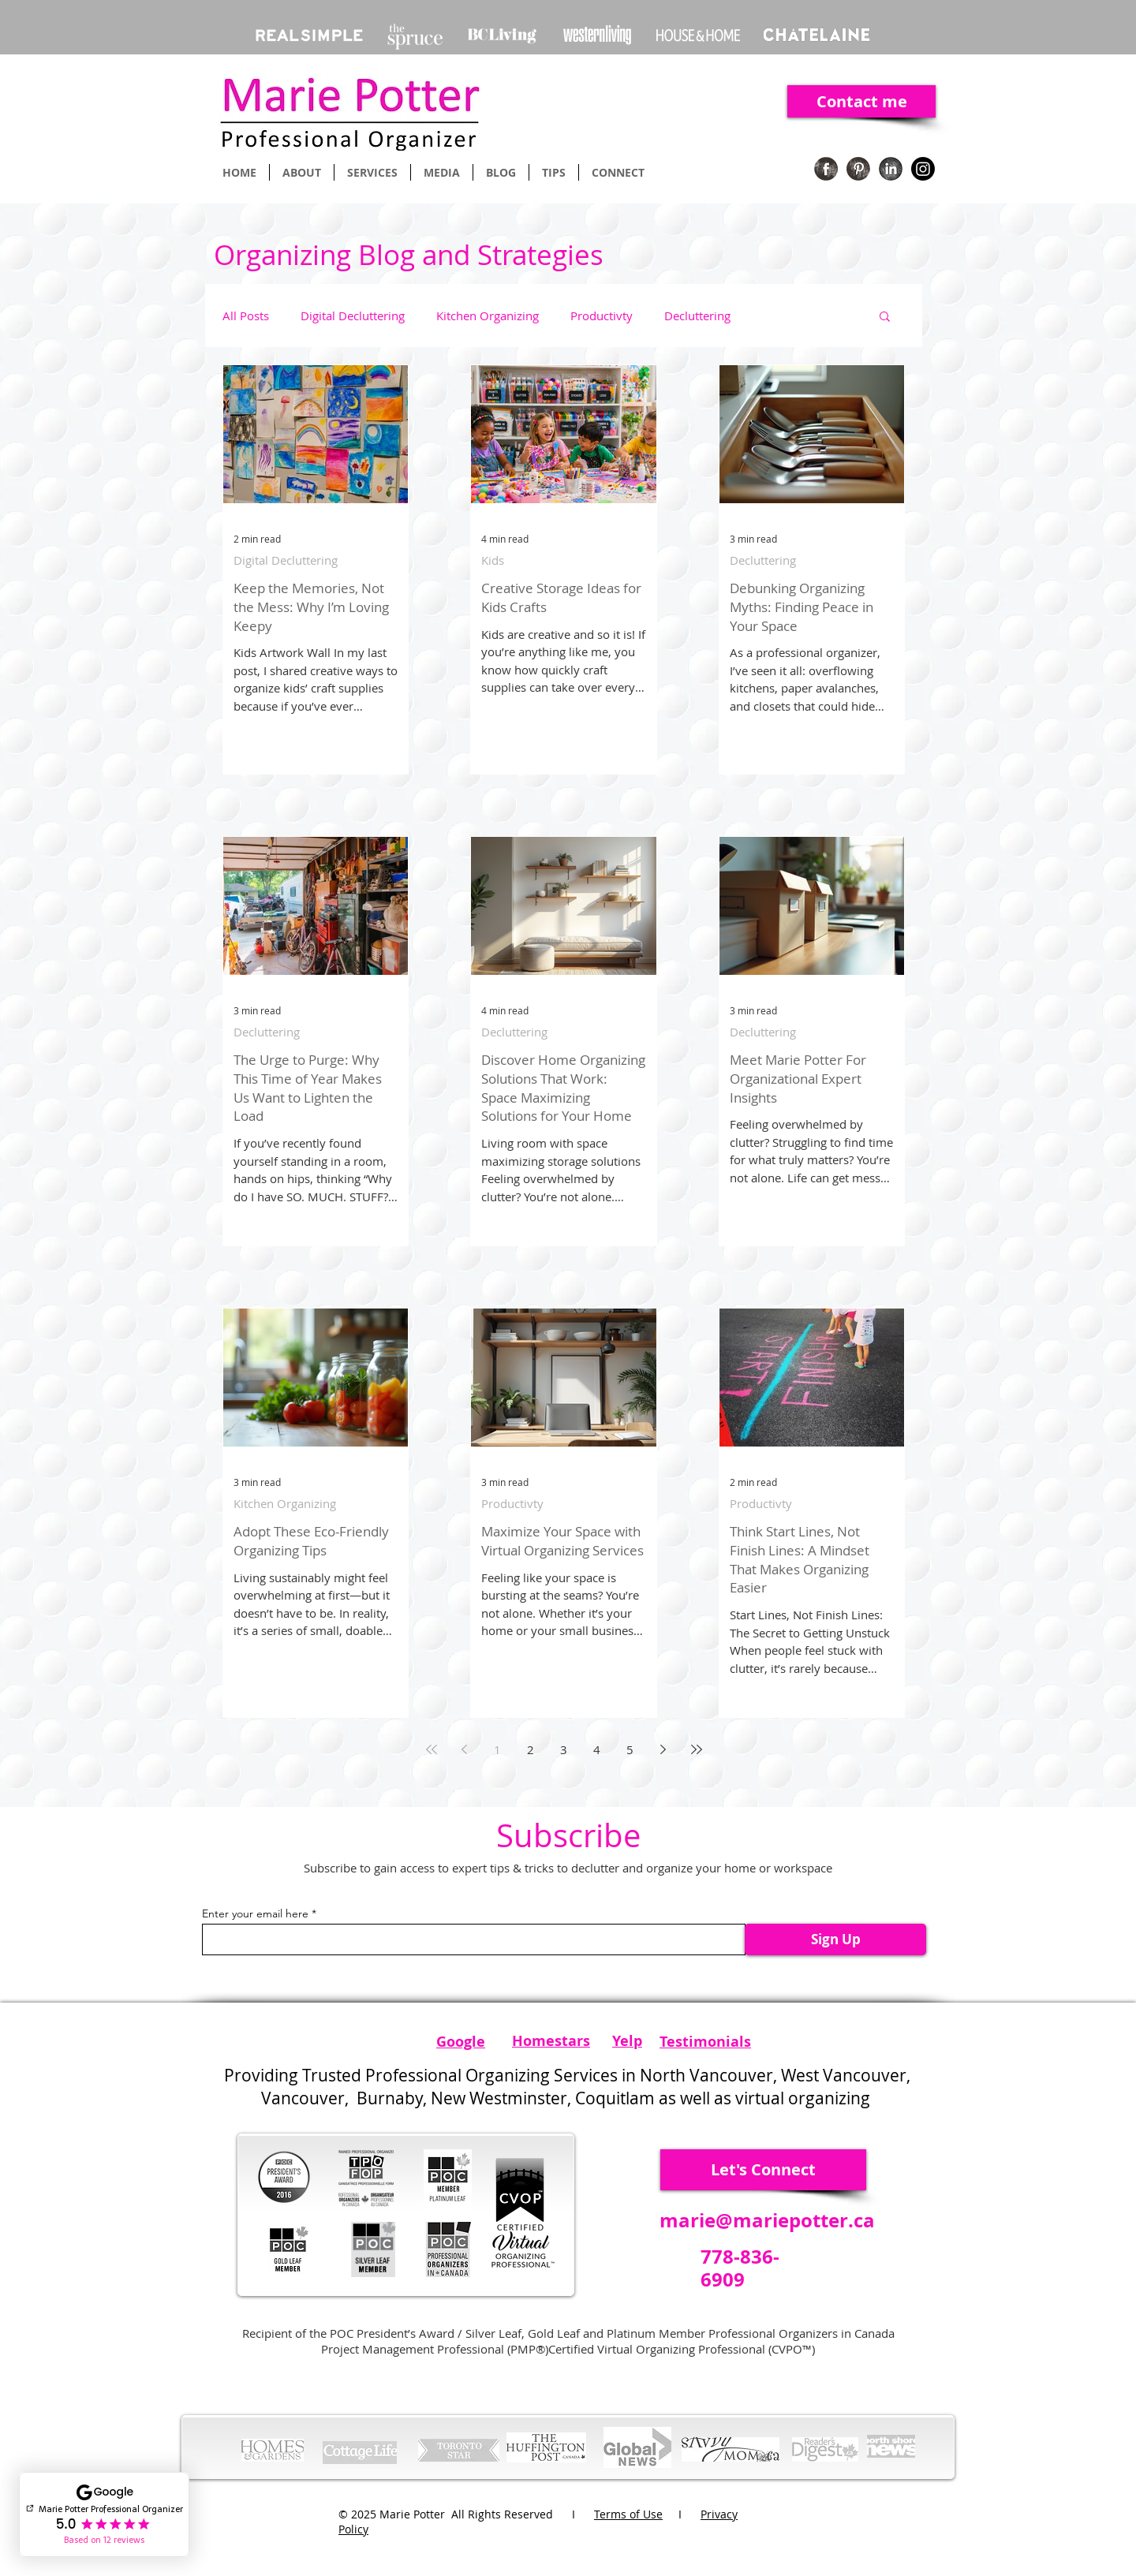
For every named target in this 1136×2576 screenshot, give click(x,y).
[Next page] (663, 1749)
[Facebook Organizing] (826, 169)
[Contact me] (861, 101)
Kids (492, 560)
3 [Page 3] (563, 1749)
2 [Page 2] (530, 1749)
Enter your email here (255, 1913)
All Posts (245, 315)
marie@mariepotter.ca (767, 2220)
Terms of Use (628, 2514)
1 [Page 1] (497, 1749)
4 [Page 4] (596, 1749)
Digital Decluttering (353, 315)
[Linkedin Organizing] (890, 169)
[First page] (431, 1749)
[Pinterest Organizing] (858, 169)
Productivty (601, 315)
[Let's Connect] (763, 2169)
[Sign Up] (835, 1939)
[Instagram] (923, 169)
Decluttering (697, 315)
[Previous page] (464, 1749)
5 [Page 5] (629, 1749)
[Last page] (696, 1749)
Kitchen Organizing (487, 315)
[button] (884, 317)
